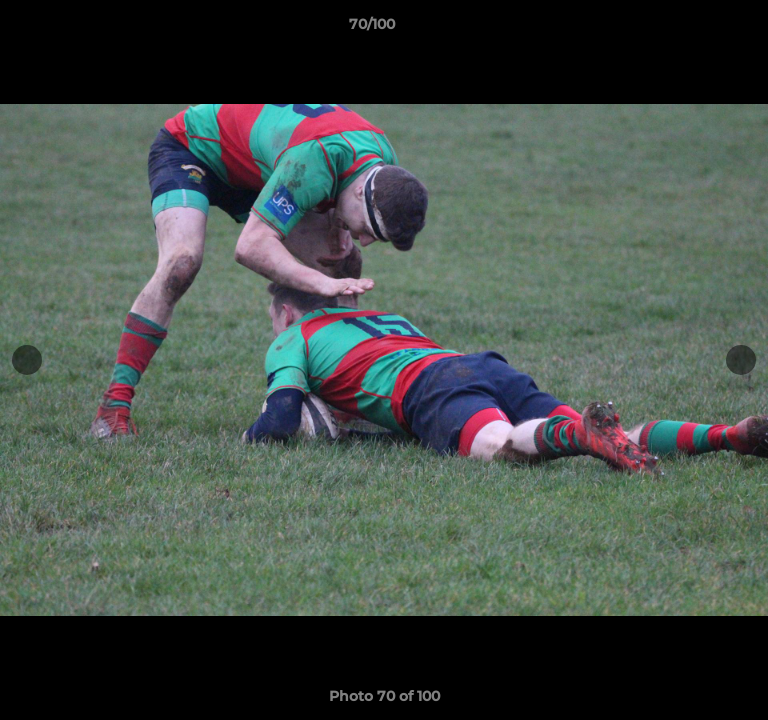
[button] (696, 29)
